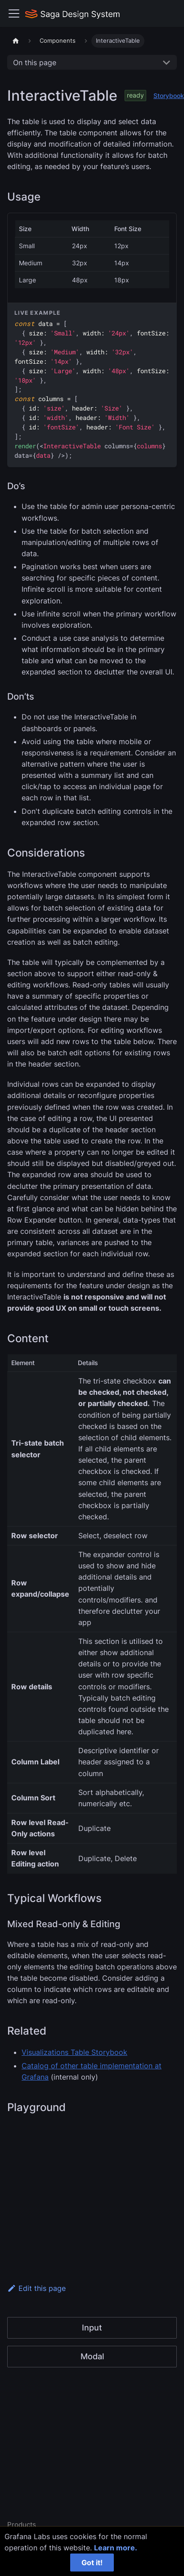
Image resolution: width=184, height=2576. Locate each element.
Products (21, 2524)
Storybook (168, 95)
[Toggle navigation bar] (14, 13)
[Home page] (15, 41)
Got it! (92, 2562)
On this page (34, 62)
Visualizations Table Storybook (74, 2052)
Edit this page (36, 2288)
